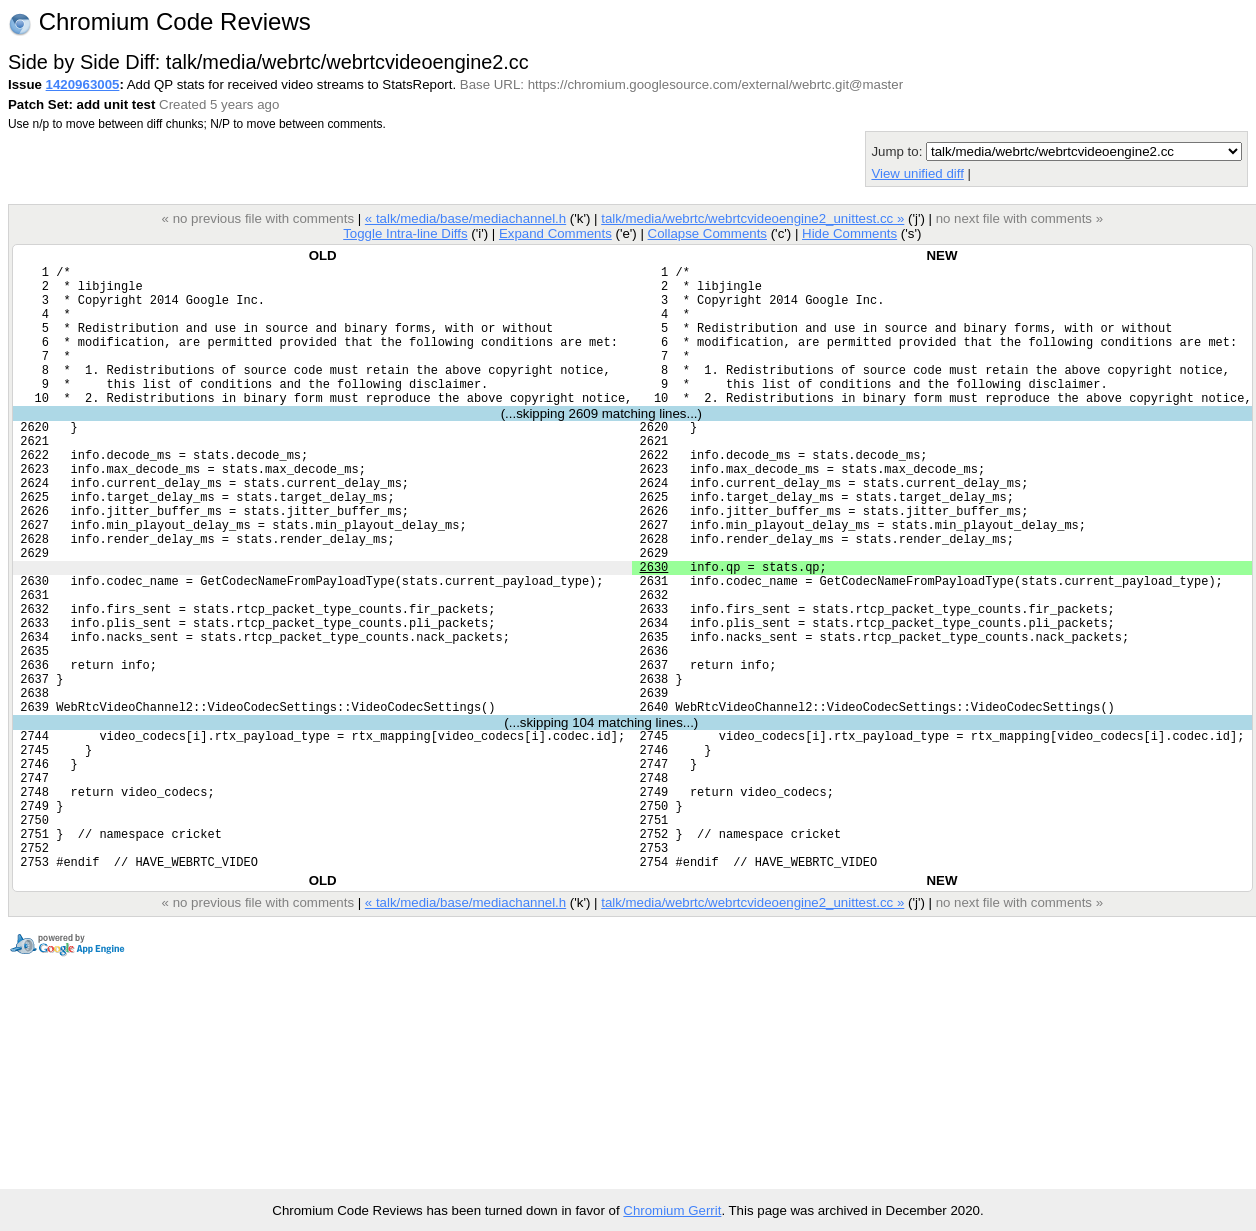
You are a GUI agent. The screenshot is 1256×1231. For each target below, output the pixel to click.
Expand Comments (555, 233)
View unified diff (917, 173)
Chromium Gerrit (672, 1210)
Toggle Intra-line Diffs (405, 233)
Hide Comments (849, 233)
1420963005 (83, 84)
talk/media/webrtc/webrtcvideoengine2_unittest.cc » (752, 218)
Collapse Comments (706, 233)
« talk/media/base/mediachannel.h (465, 218)
